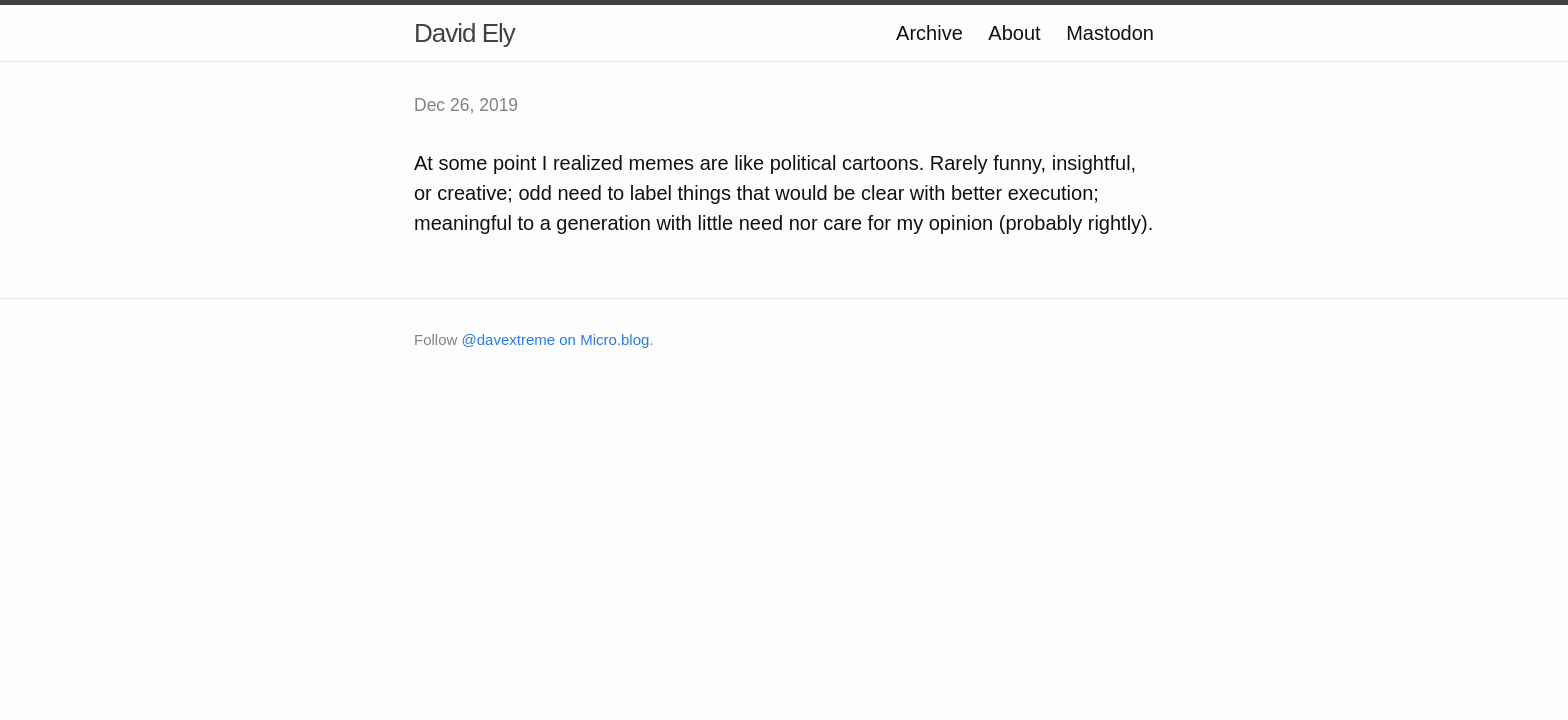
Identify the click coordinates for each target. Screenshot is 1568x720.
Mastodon (1110, 33)
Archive (929, 33)
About (1014, 33)
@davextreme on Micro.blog (556, 339)
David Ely (464, 33)
